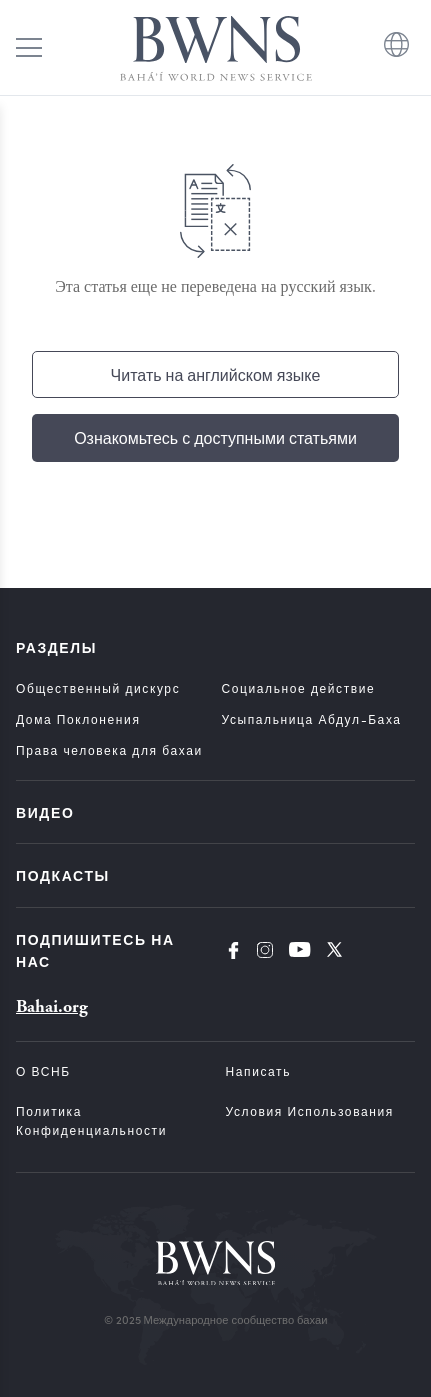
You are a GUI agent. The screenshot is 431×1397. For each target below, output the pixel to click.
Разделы (56, 647)
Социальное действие (299, 688)
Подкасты (63, 875)
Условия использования (310, 1111)
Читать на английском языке (216, 374)
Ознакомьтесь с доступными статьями (215, 437)
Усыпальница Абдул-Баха (312, 719)
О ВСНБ (43, 1071)
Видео (45, 812)
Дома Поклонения (78, 719)
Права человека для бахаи (109, 750)
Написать (259, 1071)
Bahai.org (52, 1006)
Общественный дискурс (98, 688)
